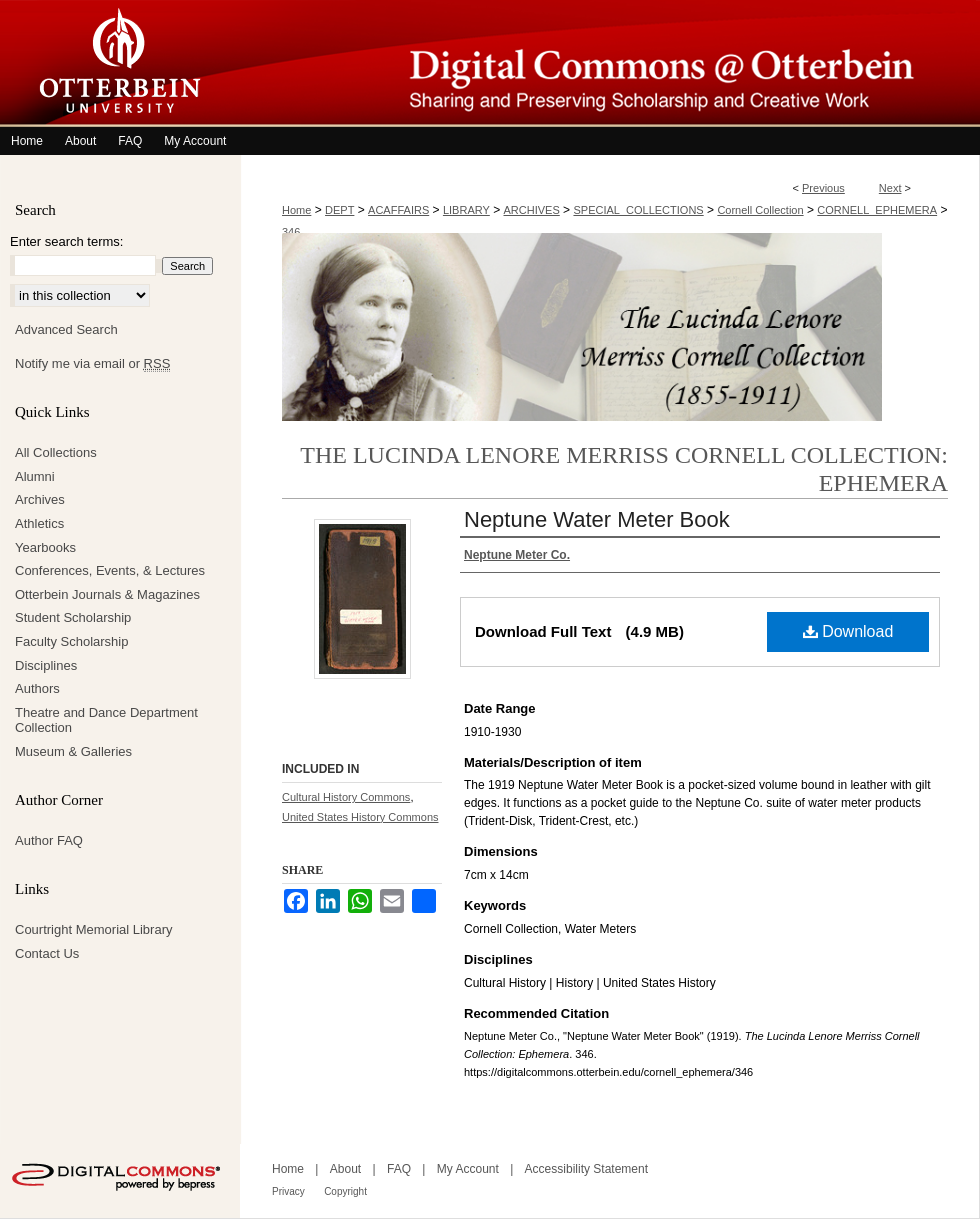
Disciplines (46, 665)
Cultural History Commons (346, 797)
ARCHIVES (532, 210)
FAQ (399, 1169)
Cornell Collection (760, 210)
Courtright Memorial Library (94, 929)
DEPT (339, 210)
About (345, 1169)
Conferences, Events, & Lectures (110, 570)
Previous (823, 188)
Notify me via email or (92, 364)
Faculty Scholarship (71, 641)
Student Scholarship (73, 617)
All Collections (56, 452)
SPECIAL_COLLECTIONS (638, 210)
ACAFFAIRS (398, 210)
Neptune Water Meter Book (597, 519)
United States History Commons (360, 817)
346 (291, 232)
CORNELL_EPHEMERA (877, 210)
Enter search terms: (66, 241)
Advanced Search (66, 329)
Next (890, 188)
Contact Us (47, 953)
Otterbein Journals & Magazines (107, 594)
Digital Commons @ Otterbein (610, 63)
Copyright (345, 1191)
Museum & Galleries (73, 751)
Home (296, 210)
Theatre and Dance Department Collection (106, 720)
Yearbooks (45, 547)
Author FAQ (49, 840)
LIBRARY (466, 210)
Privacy (288, 1191)
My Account (468, 1169)
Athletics (39, 523)
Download (848, 631)
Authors (37, 688)
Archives (40, 499)
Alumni (35, 476)
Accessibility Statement (586, 1169)
